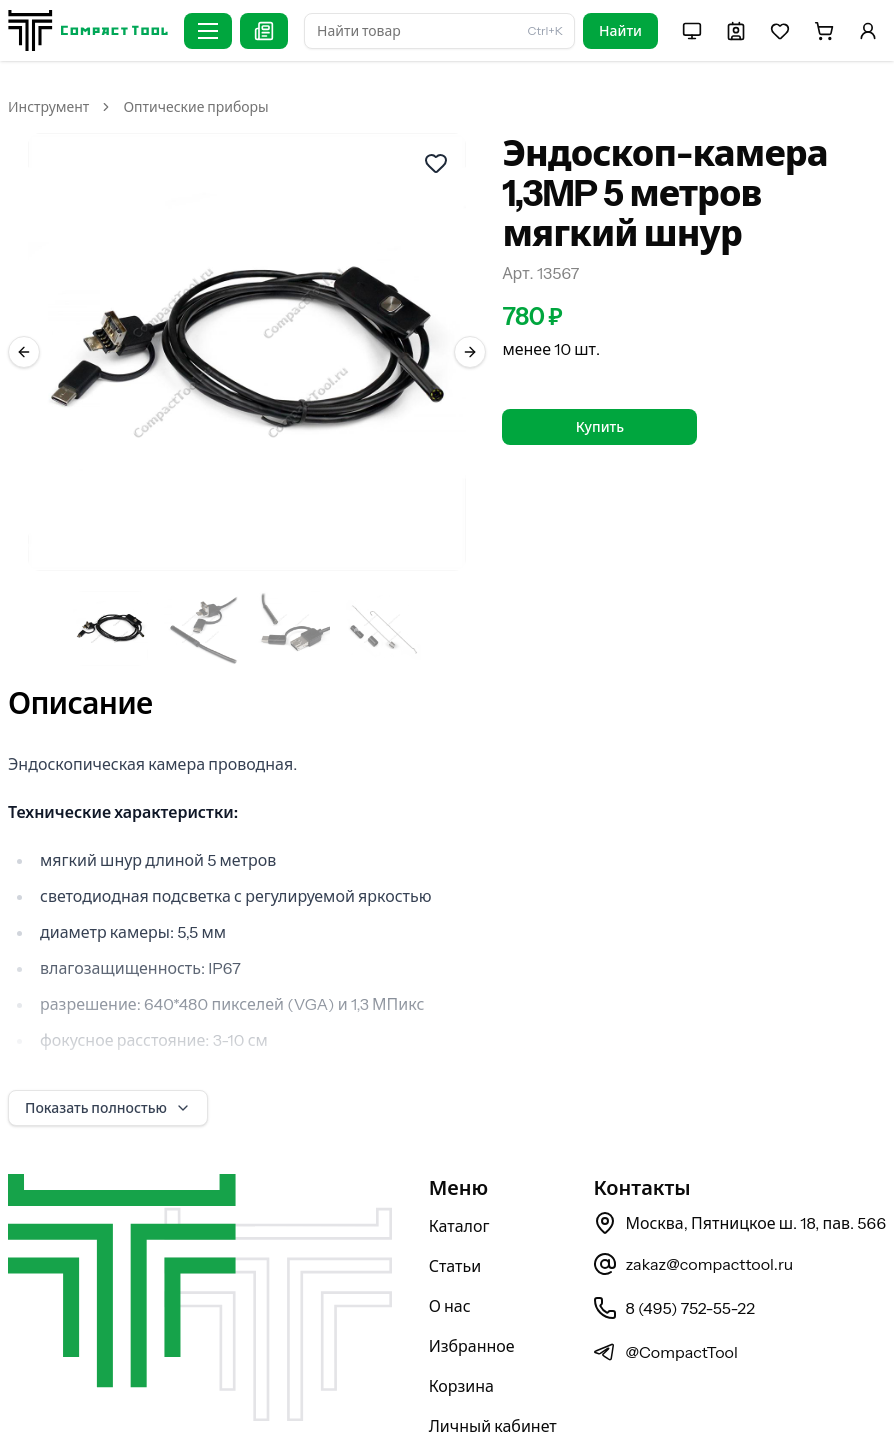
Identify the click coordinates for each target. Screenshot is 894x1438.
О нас (450, 1254)
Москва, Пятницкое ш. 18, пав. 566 (739, 1171)
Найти (620, 31)
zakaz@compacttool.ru (693, 1212)
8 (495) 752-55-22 (673, 1256)
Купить (600, 427)
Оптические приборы (195, 107)
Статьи (455, 1214)
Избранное (472, 1294)
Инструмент (48, 107)
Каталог (459, 1174)
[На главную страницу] (88, 30)
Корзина (461, 1334)
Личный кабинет (493, 1374)
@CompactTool (665, 1300)
